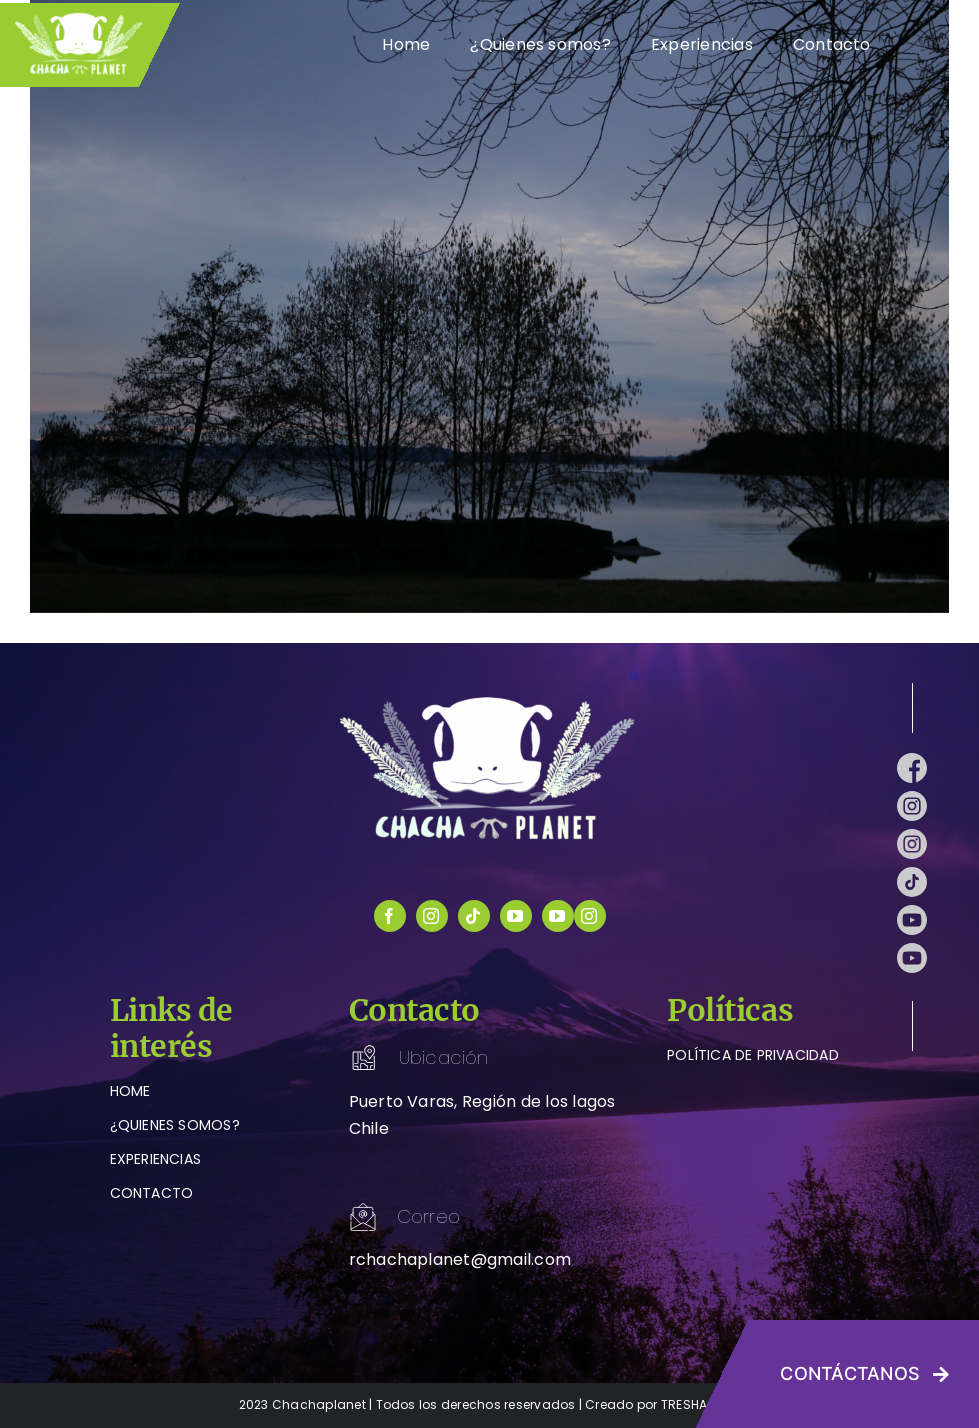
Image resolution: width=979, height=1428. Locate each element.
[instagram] (432, 916)
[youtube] (516, 916)
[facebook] (390, 916)
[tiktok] (474, 916)
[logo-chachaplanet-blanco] (490, 700)
